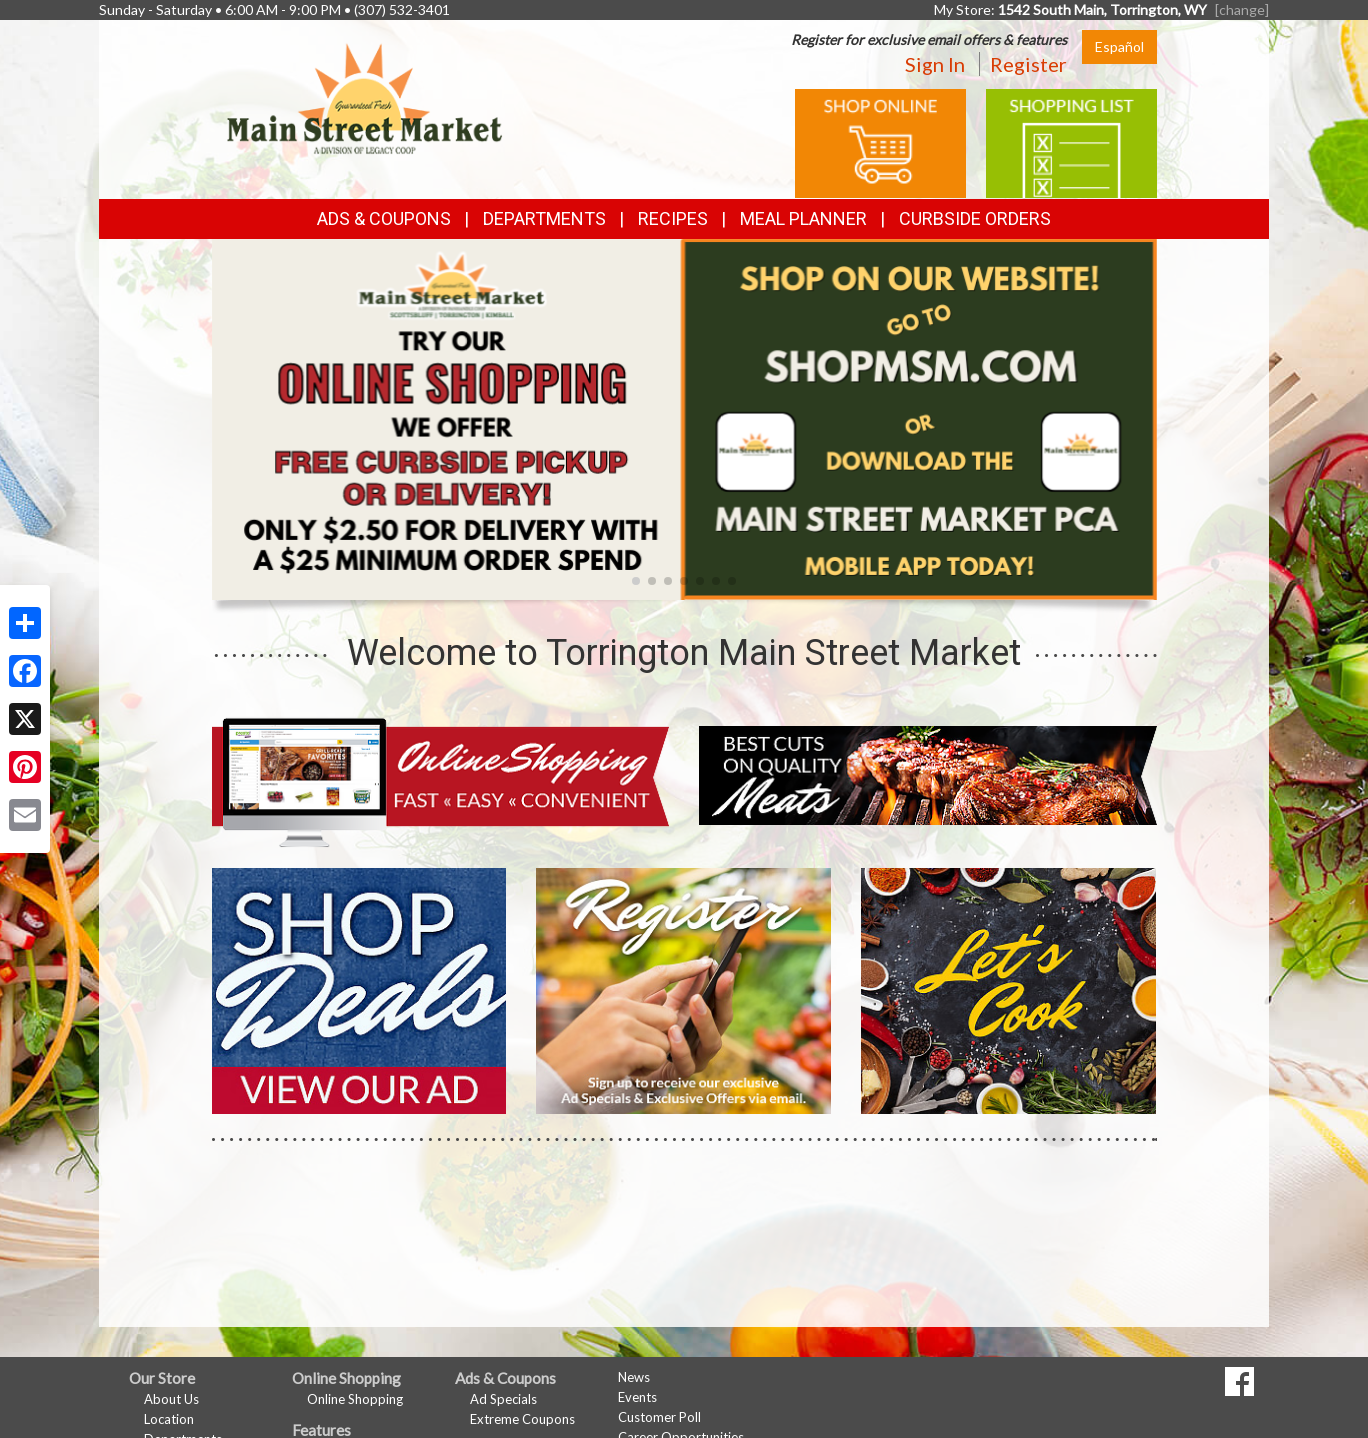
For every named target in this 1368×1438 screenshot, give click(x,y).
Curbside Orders (975, 218)
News (634, 1377)
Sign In (935, 64)
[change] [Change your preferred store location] (1242, 9)
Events (637, 1397)
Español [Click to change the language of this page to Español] (1119, 46)
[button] (636, 581)
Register (1028, 64)
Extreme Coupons (522, 1419)
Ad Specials (503, 1399)
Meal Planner (803, 218)
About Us (171, 1399)
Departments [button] (544, 218)
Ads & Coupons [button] (384, 218)
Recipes (673, 218)
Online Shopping (355, 1399)
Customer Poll (659, 1417)
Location (169, 1419)
